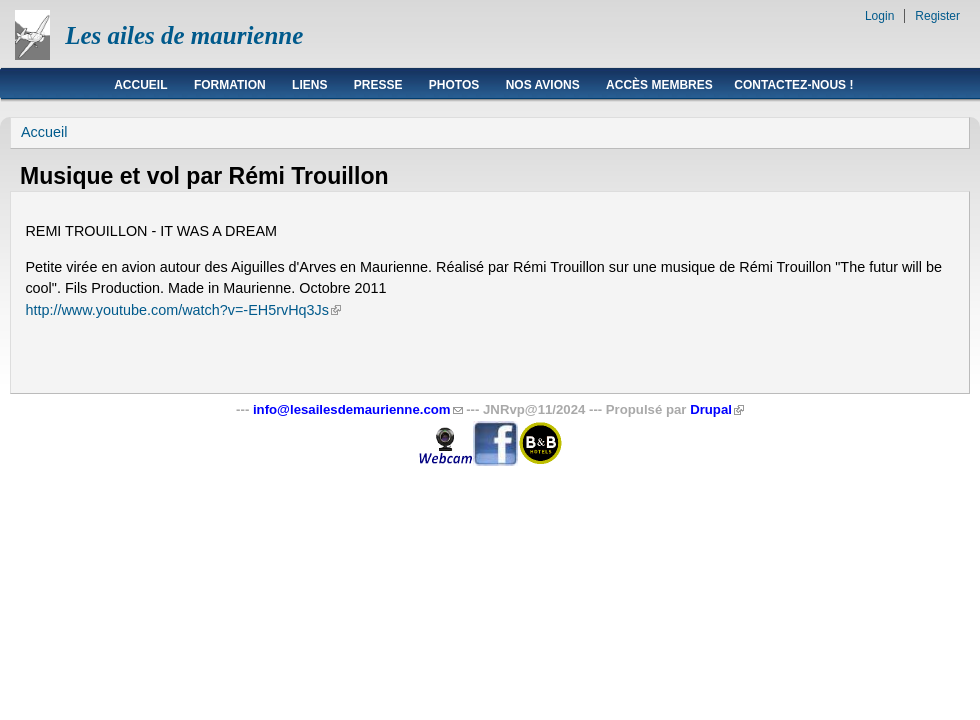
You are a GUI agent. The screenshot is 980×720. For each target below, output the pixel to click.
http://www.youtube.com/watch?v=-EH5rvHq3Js (183, 310)
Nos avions (543, 85)
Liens (309, 85)
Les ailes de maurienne (184, 35)
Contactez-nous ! (793, 85)
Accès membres (659, 85)
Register (937, 16)
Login (879, 16)
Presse (378, 85)
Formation (230, 85)
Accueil (140, 85)
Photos (454, 85)
